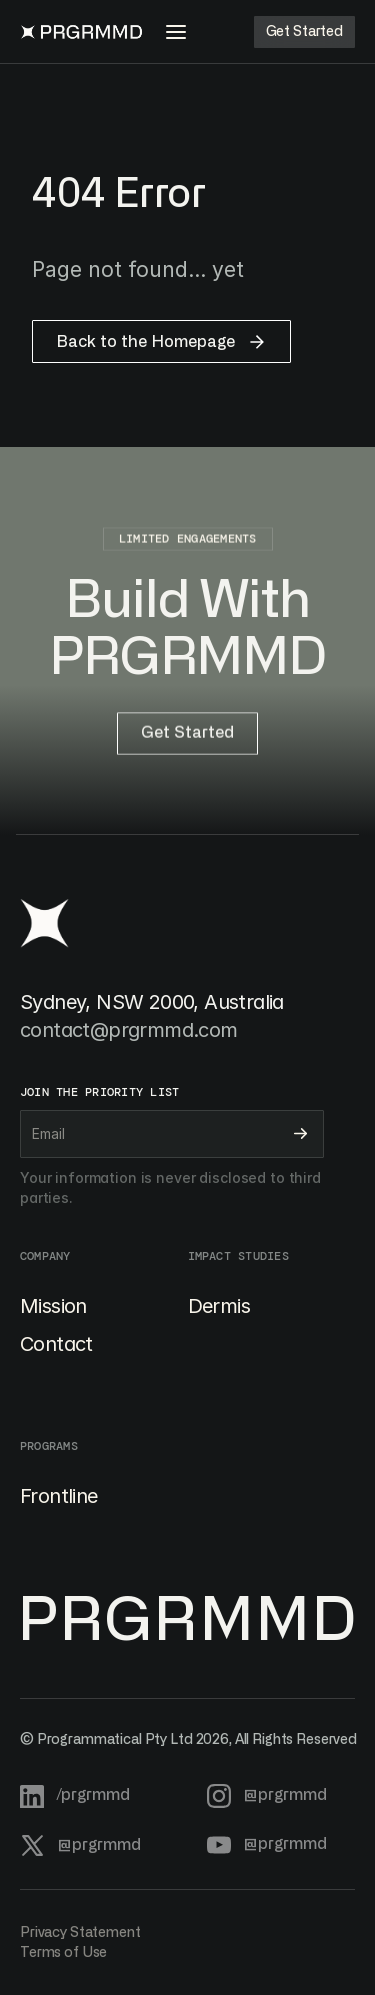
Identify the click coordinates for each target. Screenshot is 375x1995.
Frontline (59, 1496)
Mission (53, 1306)
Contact (56, 1344)
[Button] (304, 32)
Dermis (219, 1306)
